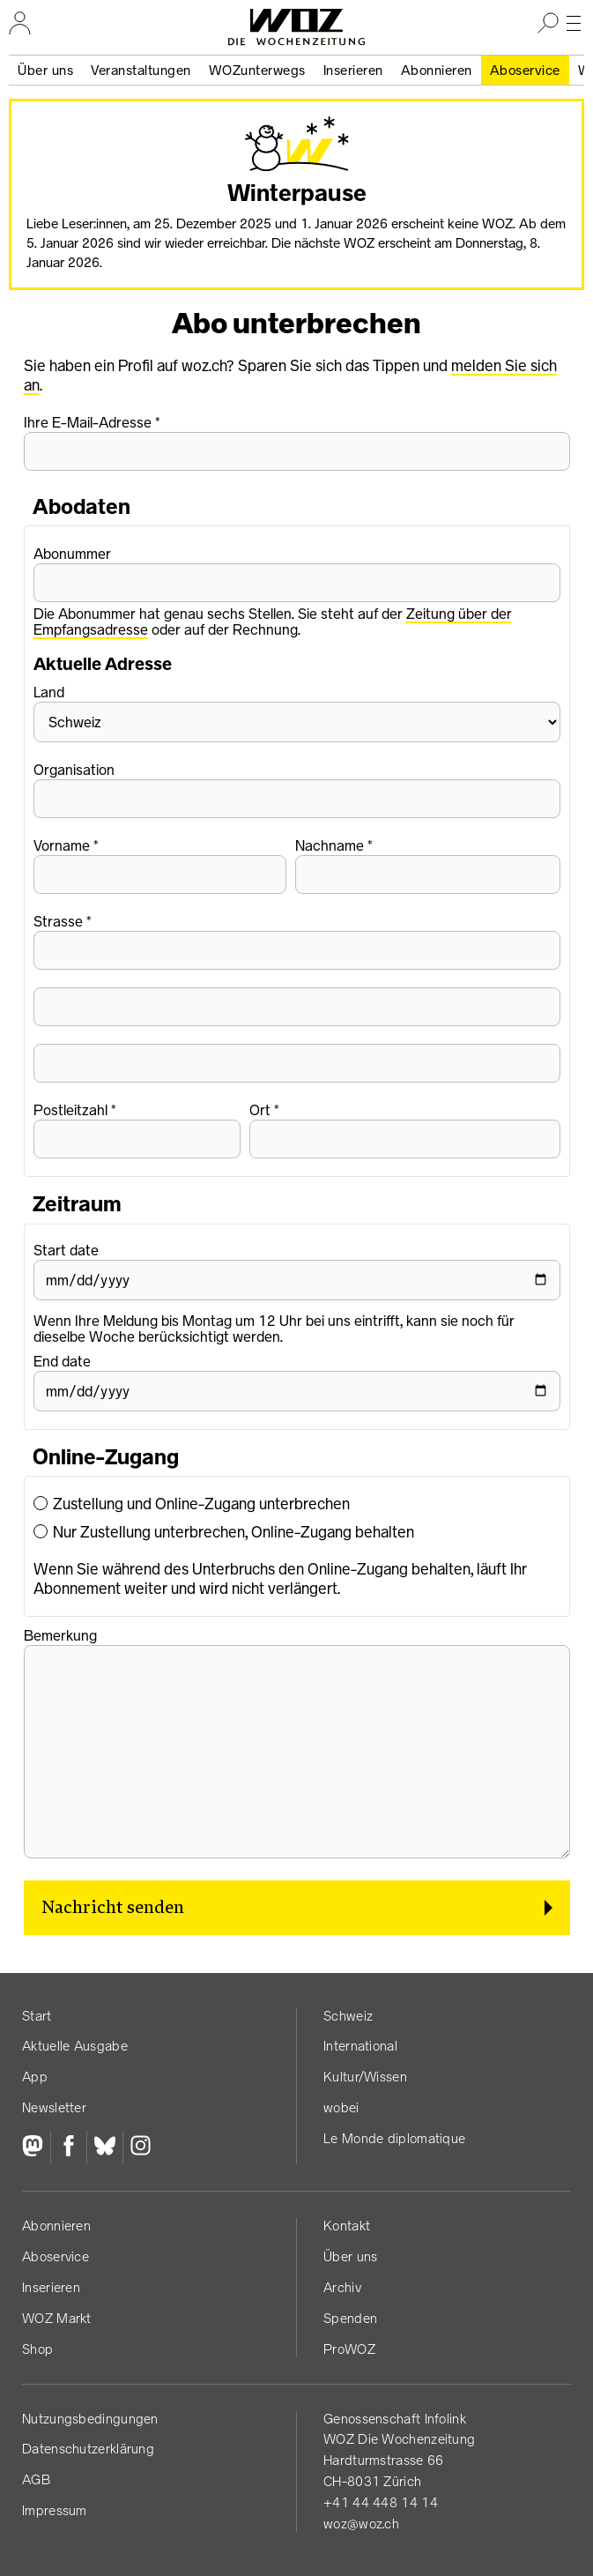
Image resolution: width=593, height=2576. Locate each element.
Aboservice (525, 70)
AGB (36, 2479)
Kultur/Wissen (365, 2076)
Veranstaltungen (141, 70)
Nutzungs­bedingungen (90, 2418)
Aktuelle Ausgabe (75, 2045)
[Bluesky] (104, 2147)
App (35, 2076)
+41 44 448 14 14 (380, 2502)
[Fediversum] (36, 2147)
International (360, 2045)
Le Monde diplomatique (394, 2138)
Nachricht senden (112, 1907)
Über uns (45, 70)
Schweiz (348, 2015)
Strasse (58, 921)
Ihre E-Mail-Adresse (88, 422)
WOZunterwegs (257, 70)
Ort (260, 1110)
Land (48, 692)
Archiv (342, 2287)
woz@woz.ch (361, 2523)
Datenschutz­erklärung (88, 2448)
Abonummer (72, 554)
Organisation (74, 770)
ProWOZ (349, 2348)
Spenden (350, 2318)
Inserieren (353, 70)
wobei (341, 2107)
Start (37, 2015)
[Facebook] (68, 2147)
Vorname (61, 845)
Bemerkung (60, 1635)
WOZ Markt (57, 2318)
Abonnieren (436, 70)
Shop (37, 2348)
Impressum (54, 2510)
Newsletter (54, 2107)
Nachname (329, 845)
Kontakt (346, 2225)
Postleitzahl (70, 1110)
